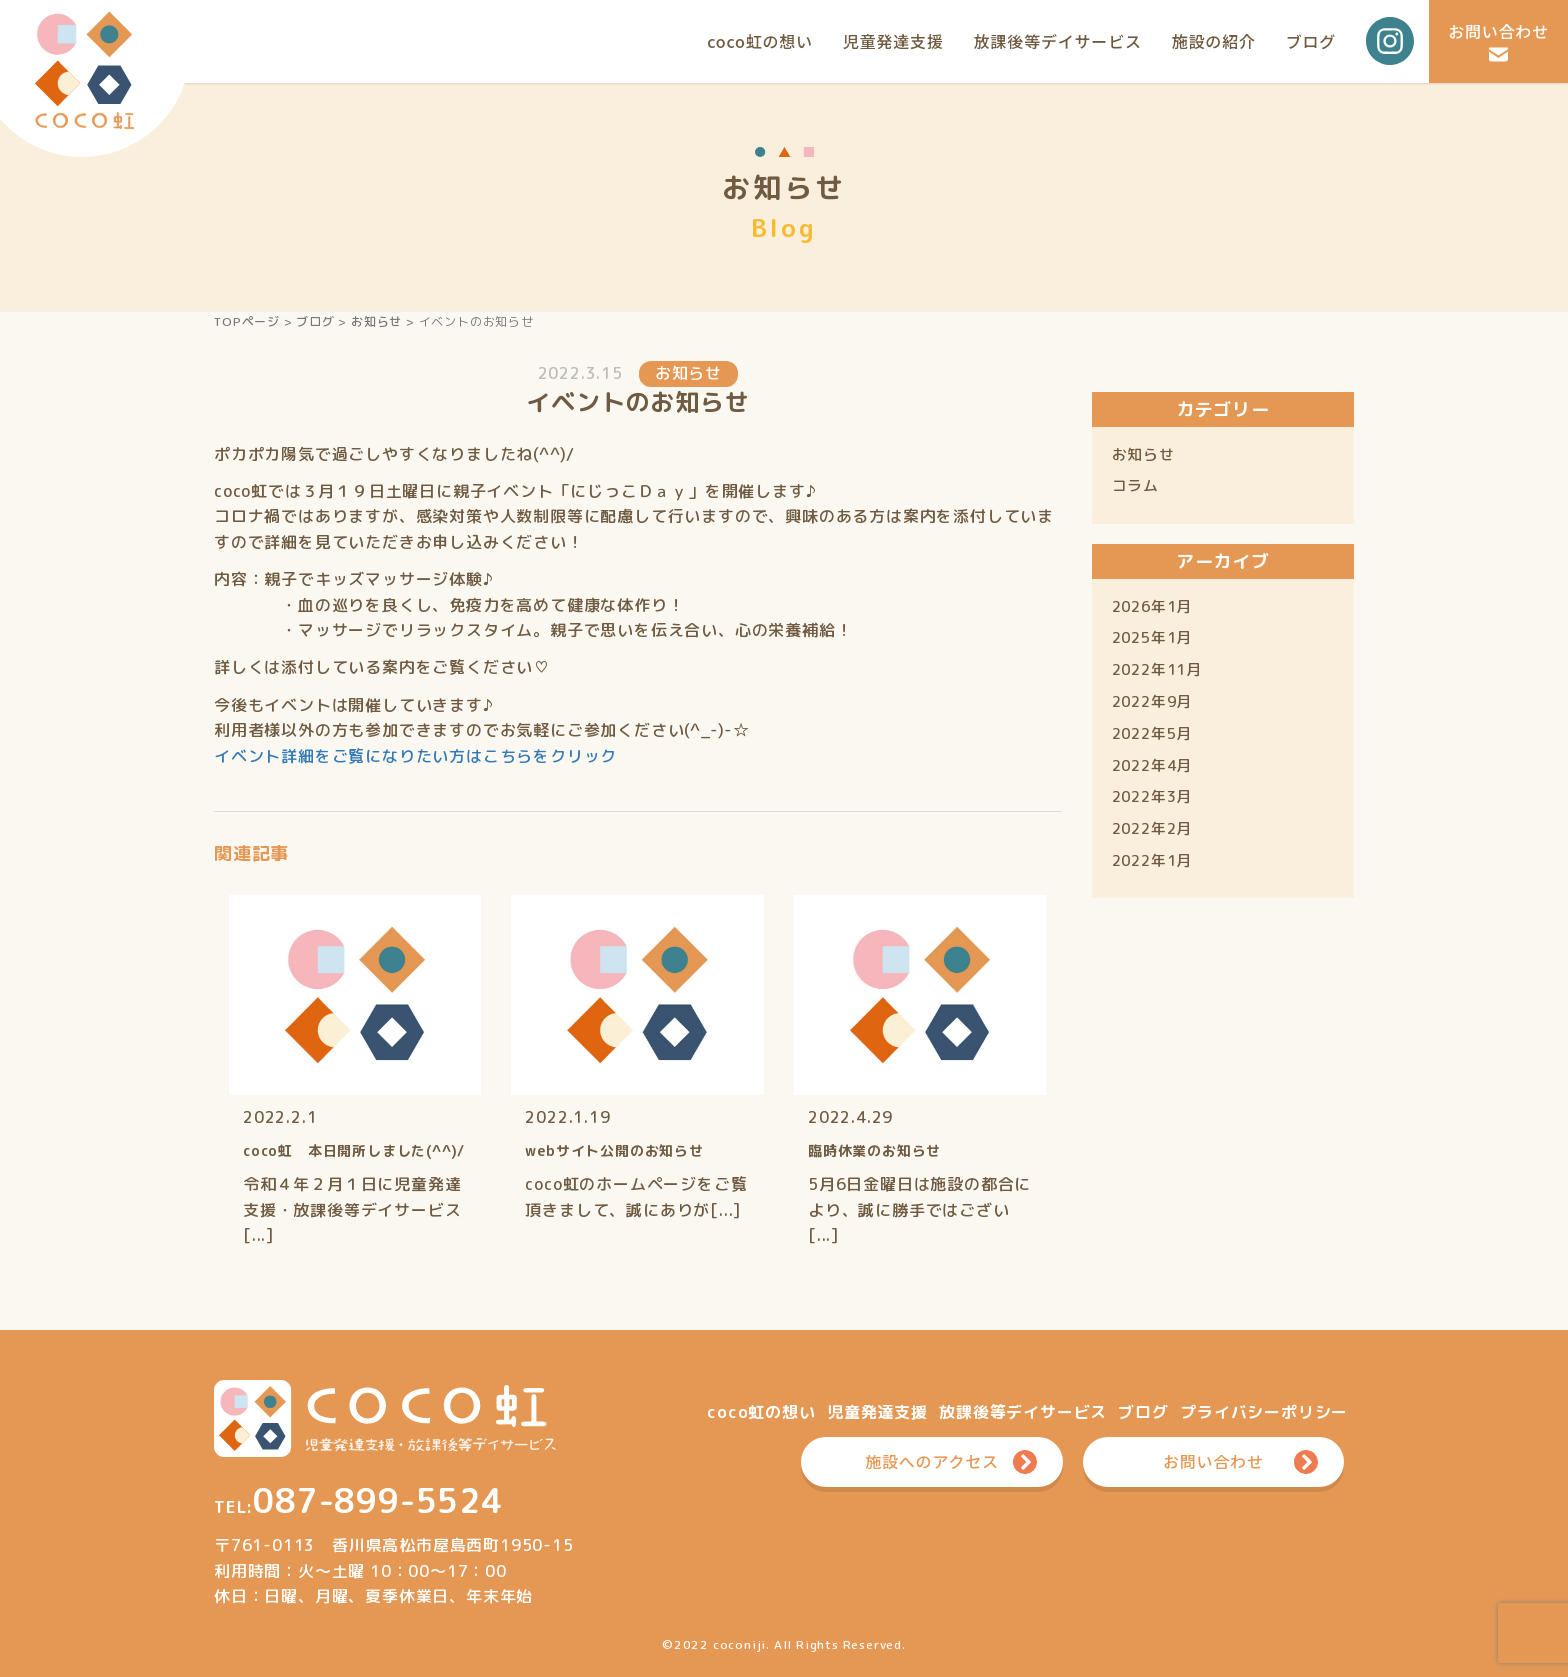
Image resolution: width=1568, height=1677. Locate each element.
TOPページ (247, 321)
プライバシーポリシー (1264, 1412)
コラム (1135, 485)
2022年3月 (1152, 796)
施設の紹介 (1214, 41)
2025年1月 (1152, 637)
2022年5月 (1152, 733)
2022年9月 (1152, 701)
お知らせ (376, 321)
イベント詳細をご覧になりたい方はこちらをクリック (415, 756)
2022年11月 (1157, 669)
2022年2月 (1152, 828)
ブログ (1311, 41)
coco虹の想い (760, 41)
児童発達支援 (893, 41)
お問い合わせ (1498, 31)
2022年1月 (1152, 860)
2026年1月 (1152, 606)
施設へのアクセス (933, 1461)
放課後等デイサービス (1058, 41)
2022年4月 (1152, 765)
